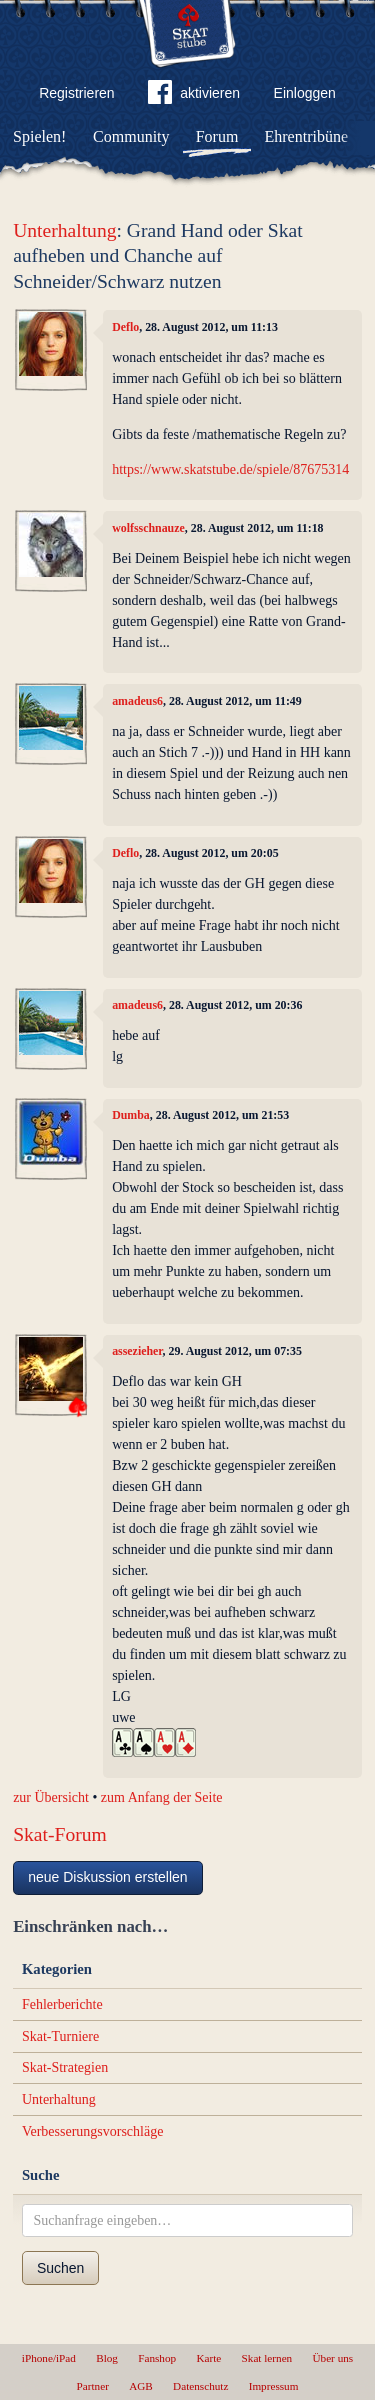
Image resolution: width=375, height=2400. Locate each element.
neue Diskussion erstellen (108, 1877)
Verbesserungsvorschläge (93, 2131)
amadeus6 (137, 701)
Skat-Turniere (60, 2036)
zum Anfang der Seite (162, 1797)
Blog (107, 2358)
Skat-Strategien (65, 2067)
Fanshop (157, 2358)
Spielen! (39, 136)
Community (131, 136)
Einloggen (305, 93)
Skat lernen (267, 2358)
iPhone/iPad (49, 2358)
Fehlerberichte (62, 2004)
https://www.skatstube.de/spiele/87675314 (230, 469)
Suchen (60, 2268)
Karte (208, 2358)
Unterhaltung (64, 230)
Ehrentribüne (307, 136)
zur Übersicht (51, 1797)
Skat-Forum (60, 1834)
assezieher (137, 1351)
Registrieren (76, 93)
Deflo (125, 327)
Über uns (332, 2358)
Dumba (131, 1115)
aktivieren (194, 96)
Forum (217, 136)
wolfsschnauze (148, 528)
